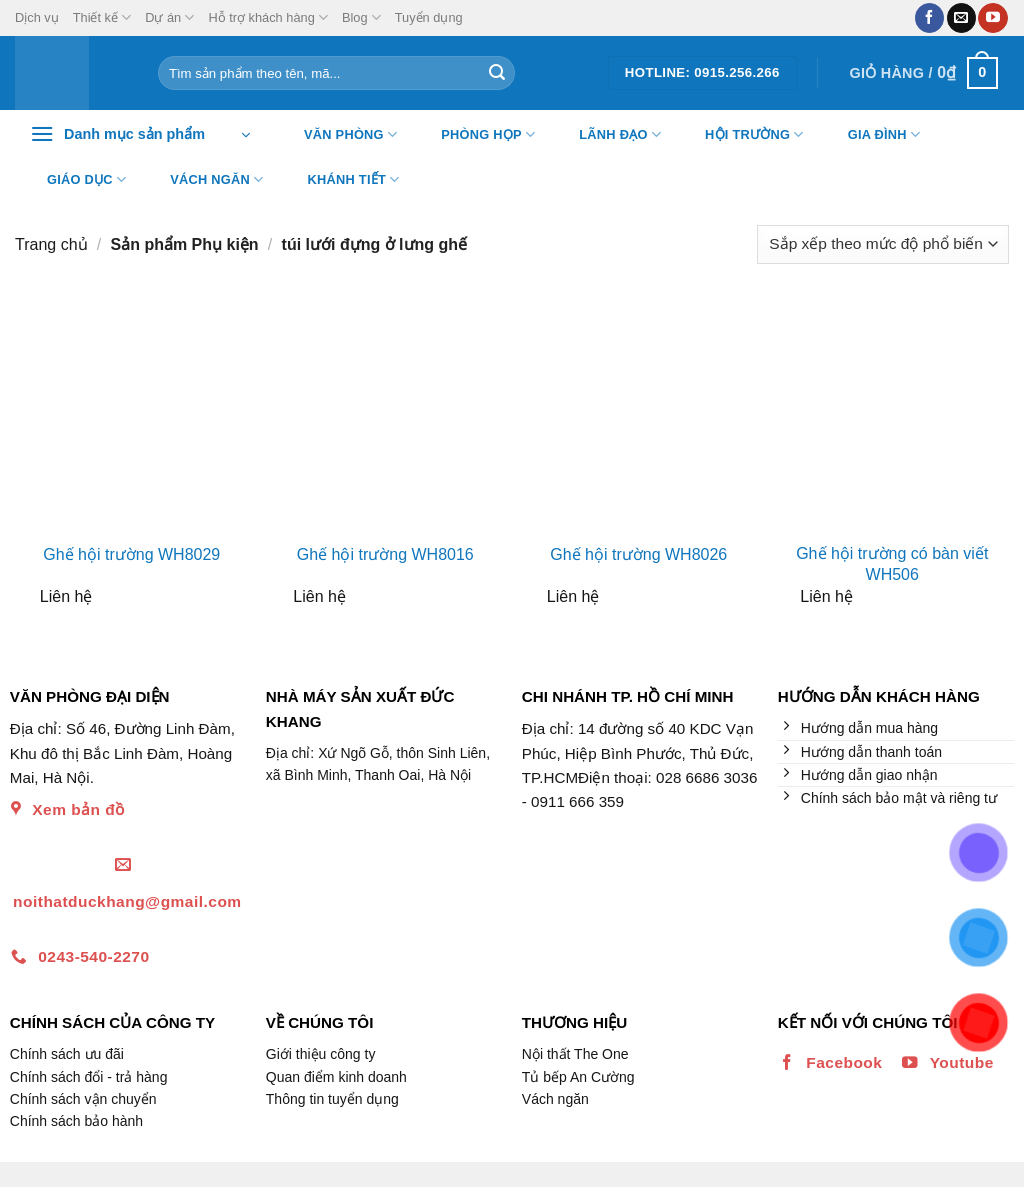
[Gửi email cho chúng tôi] (961, 18)
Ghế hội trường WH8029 (131, 554)
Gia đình (872, 135)
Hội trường (742, 135)
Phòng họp (475, 135)
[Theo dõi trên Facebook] (929, 18)
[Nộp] (497, 73)
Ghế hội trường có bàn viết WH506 (892, 564)
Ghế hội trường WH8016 (385, 554)
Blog (361, 17)
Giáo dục (74, 180)
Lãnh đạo (607, 135)
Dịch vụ (37, 17)
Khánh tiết (341, 180)
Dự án (169, 17)
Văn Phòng (338, 135)
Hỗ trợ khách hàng (268, 17)
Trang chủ (51, 244)
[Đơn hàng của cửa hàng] (883, 244)
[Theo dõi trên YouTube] (992, 18)
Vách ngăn (204, 180)
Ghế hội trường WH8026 (638, 554)
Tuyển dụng (429, 17)
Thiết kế (102, 17)
